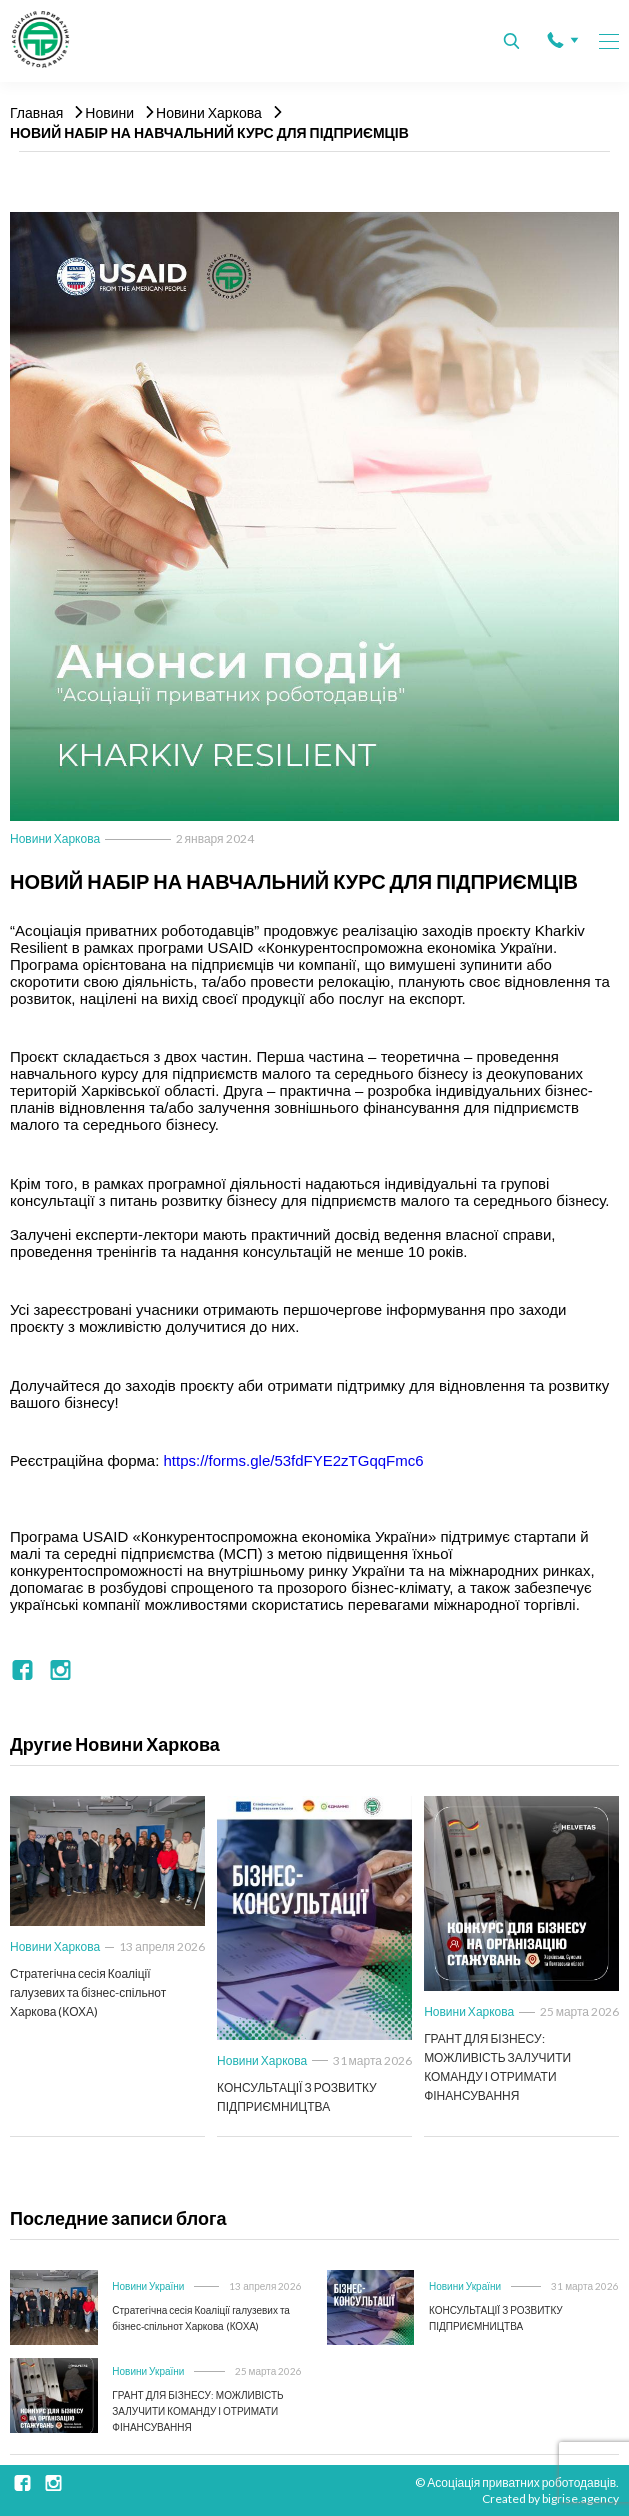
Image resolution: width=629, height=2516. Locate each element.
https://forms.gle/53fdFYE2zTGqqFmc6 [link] (294, 1460)
